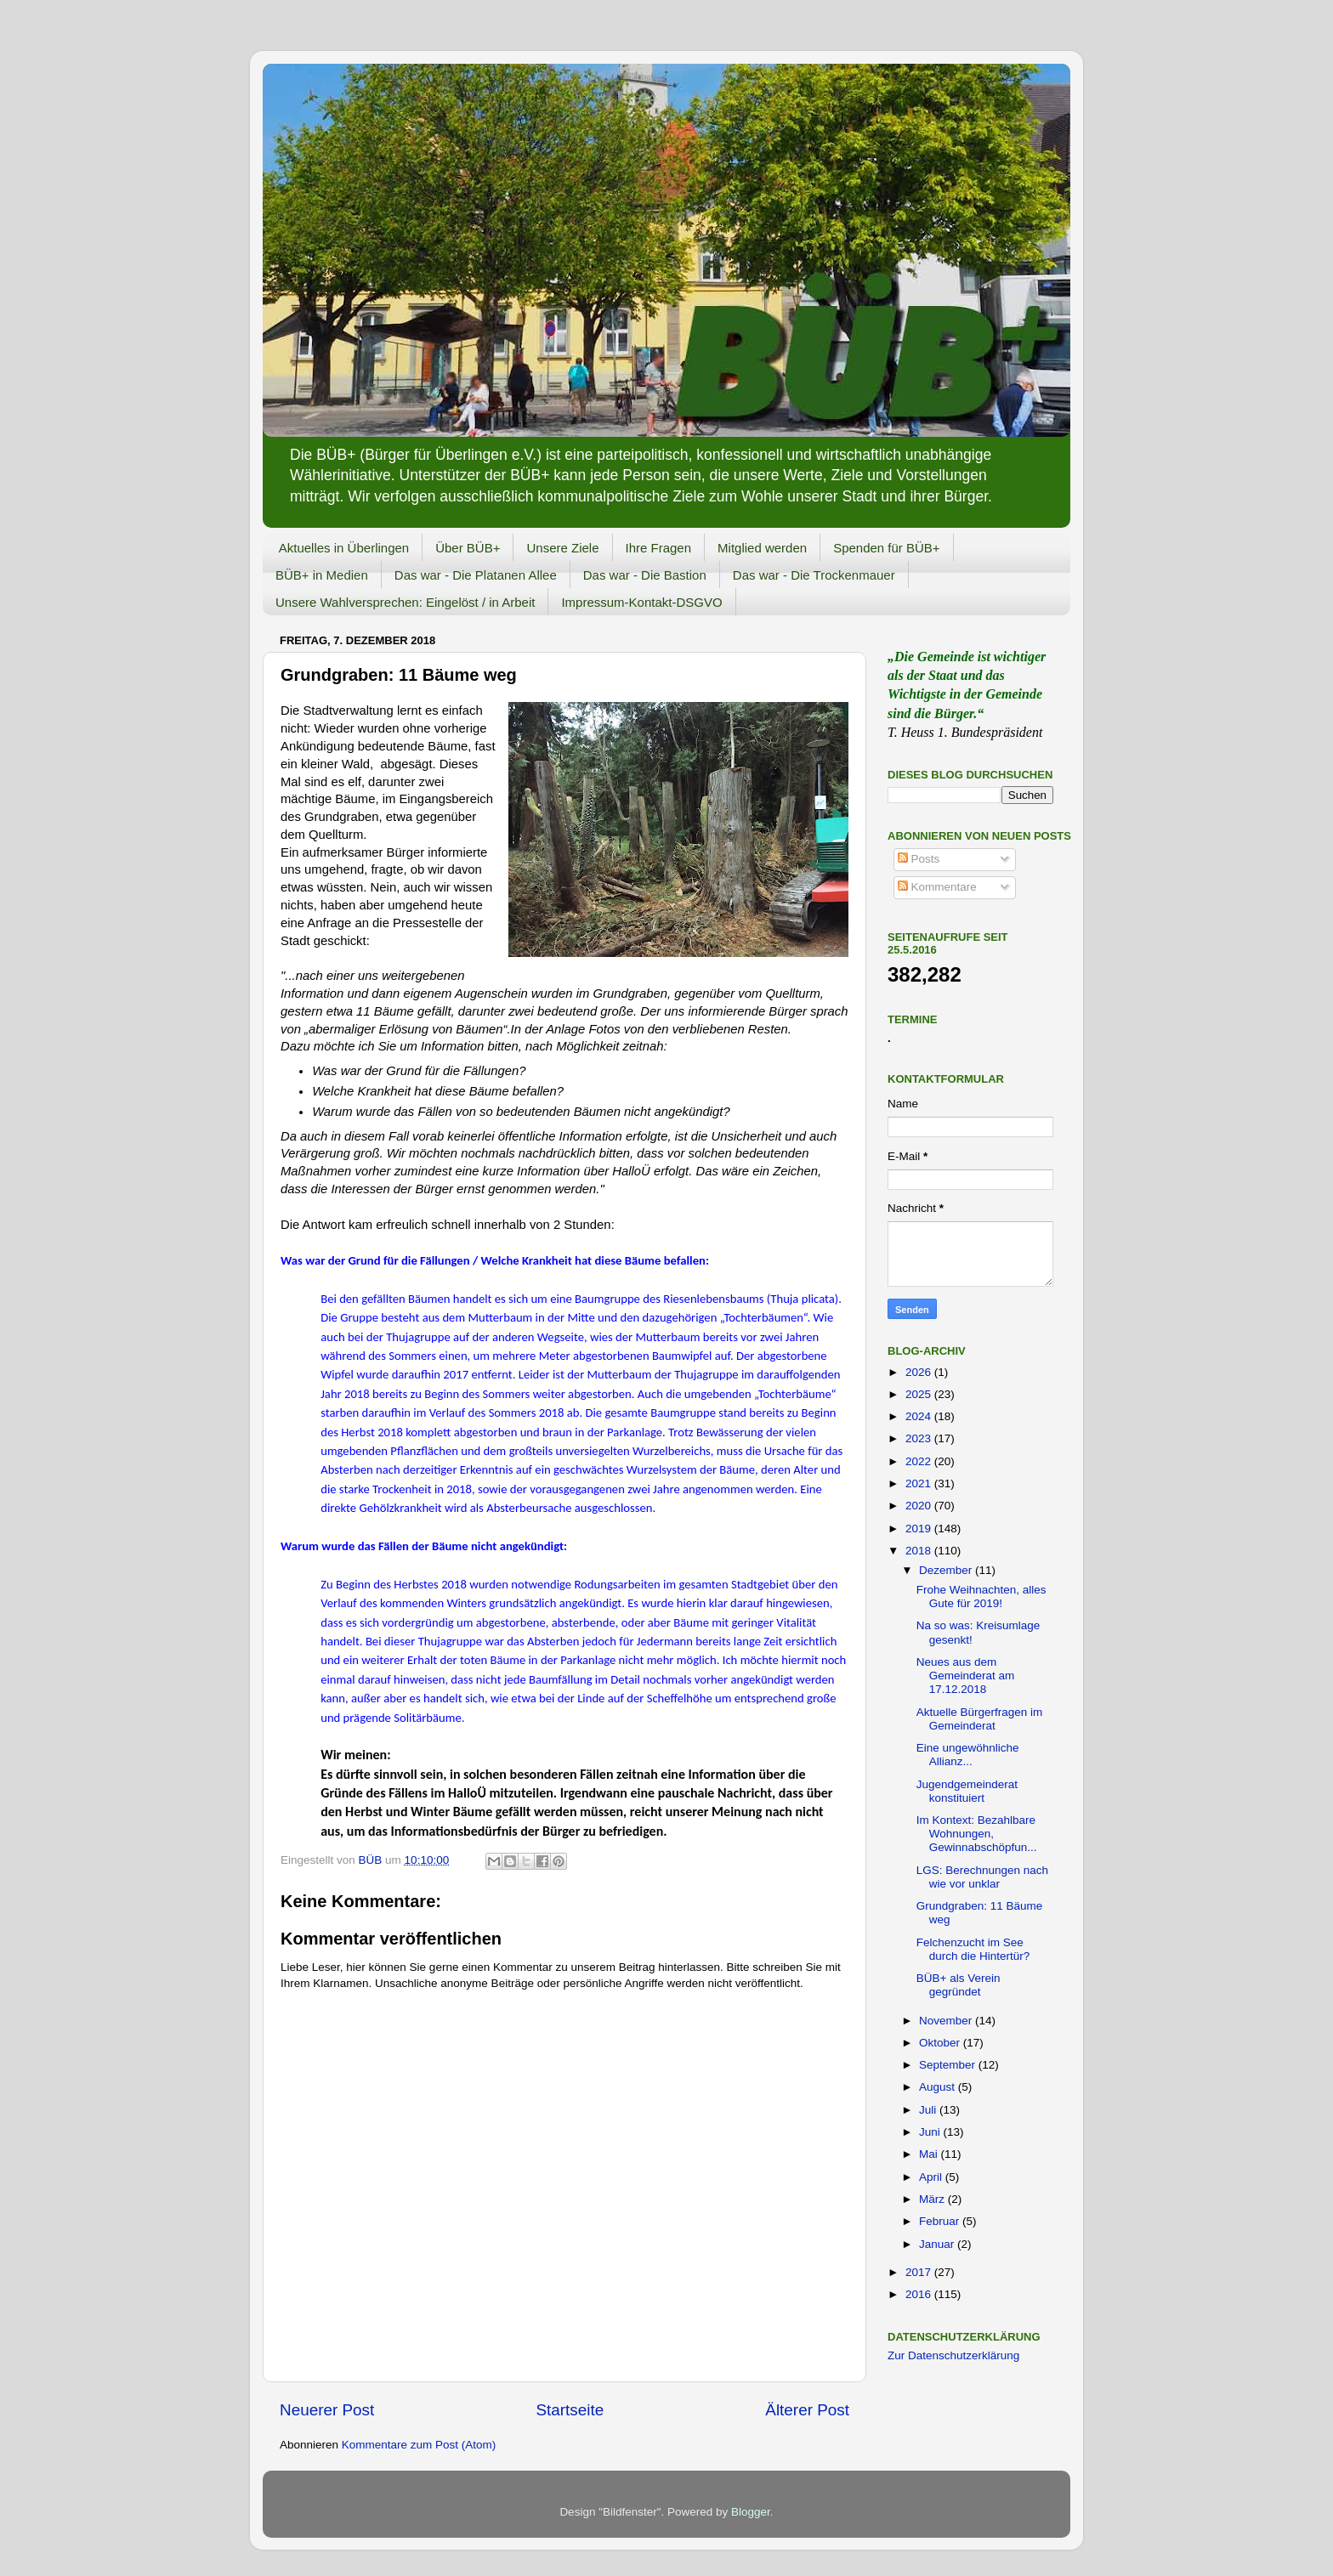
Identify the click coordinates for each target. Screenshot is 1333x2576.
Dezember (947, 1570)
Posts (919, 858)
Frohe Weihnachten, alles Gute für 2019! (981, 1596)
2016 (919, 2294)
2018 (919, 1550)
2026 (919, 1372)
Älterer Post (807, 2410)
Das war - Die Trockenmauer (814, 575)
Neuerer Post (327, 2410)
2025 (919, 1394)
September (948, 2064)
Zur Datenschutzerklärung (953, 2355)
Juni (931, 2132)
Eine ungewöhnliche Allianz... (967, 1754)
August (938, 2087)
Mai (930, 2154)
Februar (940, 2221)
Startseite (570, 2410)
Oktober (941, 2042)
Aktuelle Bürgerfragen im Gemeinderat (979, 1719)
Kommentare (937, 886)
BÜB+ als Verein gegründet (958, 1985)
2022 (919, 1461)
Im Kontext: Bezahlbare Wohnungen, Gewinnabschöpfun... (976, 1834)
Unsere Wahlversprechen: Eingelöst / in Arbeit (405, 602)
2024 (919, 1416)
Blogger (750, 2511)
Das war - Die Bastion (644, 575)
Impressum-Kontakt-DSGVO (641, 602)
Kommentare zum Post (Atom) (419, 2444)
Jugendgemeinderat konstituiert (967, 1791)
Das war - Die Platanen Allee (475, 575)
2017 (919, 2272)
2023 (919, 1438)
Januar (938, 2244)
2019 (919, 1528)
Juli (929, 2109)
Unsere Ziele (562, 548)
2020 (919, 1505)
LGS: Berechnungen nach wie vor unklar (982, 1877)
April (932, 2177)
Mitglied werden (762, 548)
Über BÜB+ (467, 548)
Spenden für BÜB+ (886, 548)
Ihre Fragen (659, 548)
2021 (919, 1483)
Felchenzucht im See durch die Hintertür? (973, 1949)
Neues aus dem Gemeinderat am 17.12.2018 (965, 1676)
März (933, 2199)
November (947, 2020)
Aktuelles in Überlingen (344, 548)
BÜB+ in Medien (321, 575)
